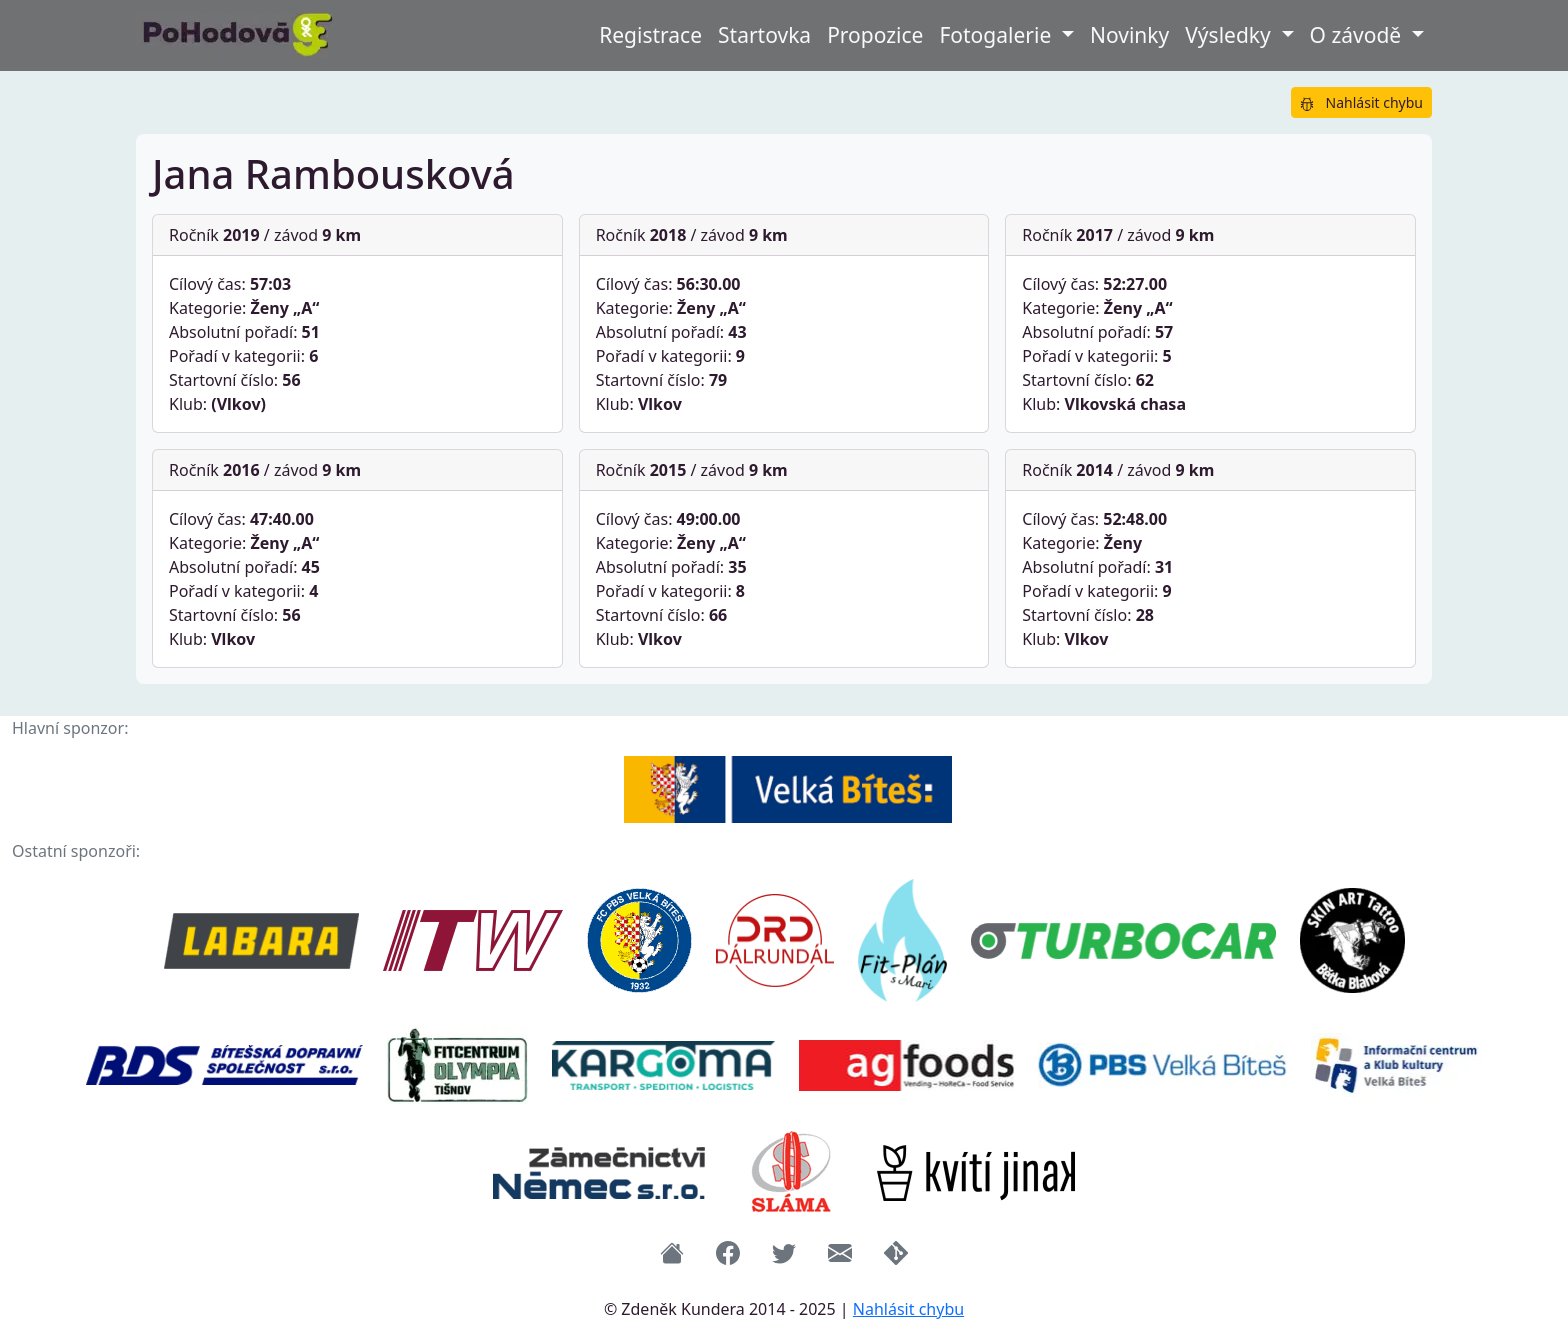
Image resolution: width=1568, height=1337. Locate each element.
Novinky (1129, 35)
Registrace (650, 35)
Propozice (875, 35)
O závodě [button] (1358, 35)
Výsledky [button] (1230, 35)
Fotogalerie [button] (997, 35)
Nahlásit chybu (1361, 102)
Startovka (764, 35)
